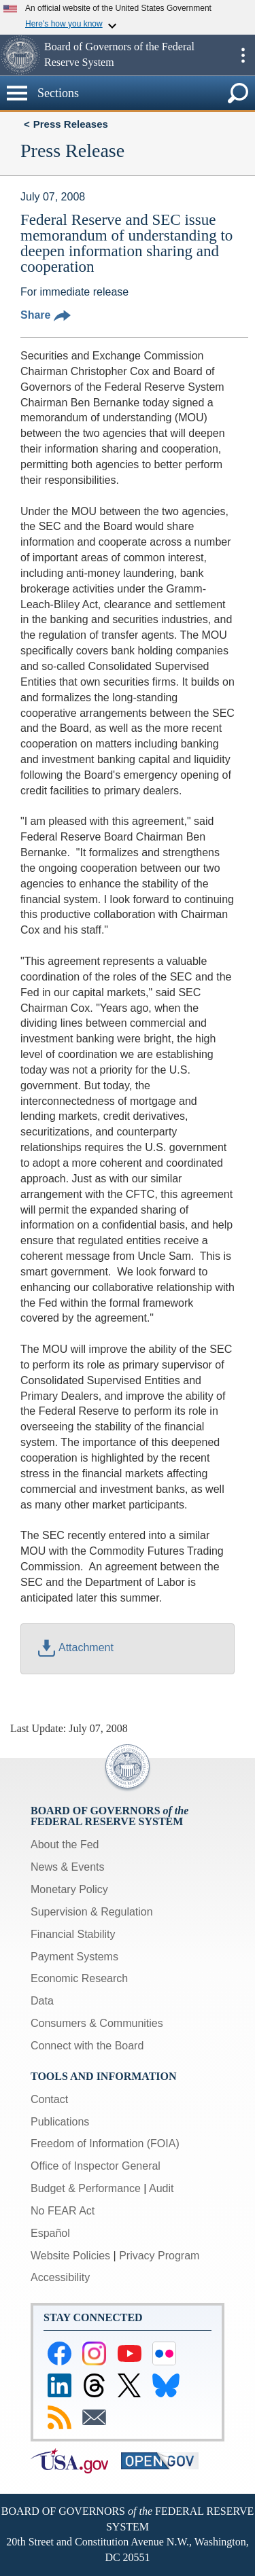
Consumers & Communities (97, 2023)
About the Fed (65, 1844)
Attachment (76, 1647)
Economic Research (79, 1978)
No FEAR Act (63, 2211)
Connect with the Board (87, 2045)
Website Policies (70, 2255)
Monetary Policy (69, 1889)
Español (50, 2233)
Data (42, 2001)
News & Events (67, 1867)
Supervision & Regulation (92, 1912)
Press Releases (70, 124)
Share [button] (45, 315)
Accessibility (60, 2277)
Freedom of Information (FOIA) (105, 2143)
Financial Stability (73, 1934)
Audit (161, 2188)
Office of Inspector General (95, 2166)
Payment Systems (74, 1956)
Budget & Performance (86, 2188)
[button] (20, 55)
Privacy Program (159, 2255)
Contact (49, 2099)
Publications (60, 2122)
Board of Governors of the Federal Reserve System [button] (119, 54)
